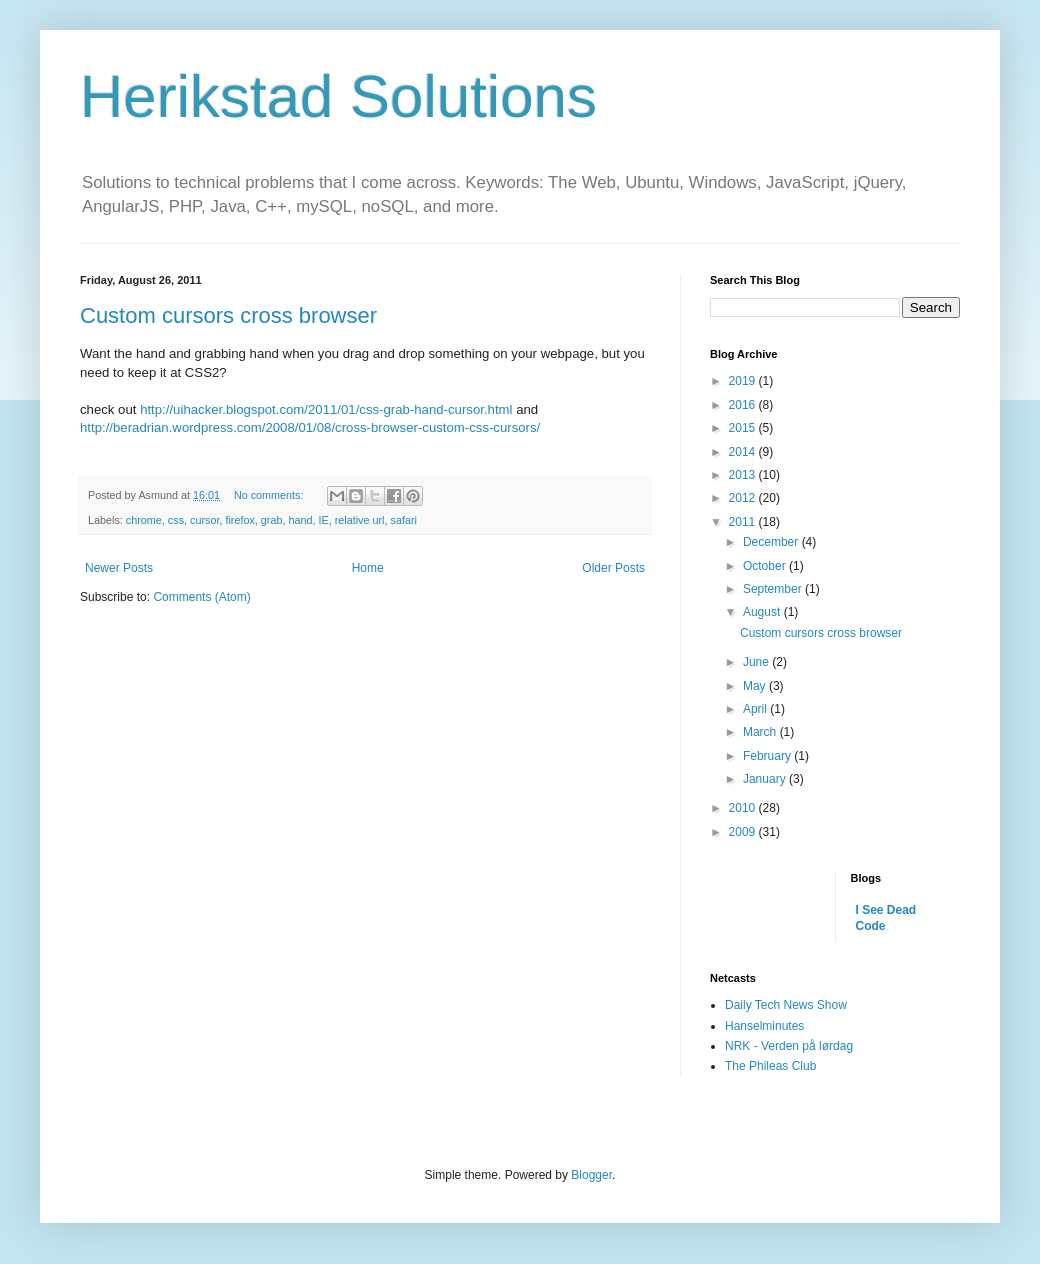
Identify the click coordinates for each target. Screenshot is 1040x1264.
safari (404, 520)
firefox (239, 520)
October (766, 566)
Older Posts (613, 568)
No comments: (270, 495)
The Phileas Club (770, 1066)
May (756, 686)
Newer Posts (119, 568)
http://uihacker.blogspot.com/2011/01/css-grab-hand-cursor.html (326, 409)
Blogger (591, 1175)
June (757, 662)
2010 (744, 808)
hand (300, 520)
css (176, 520)
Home (368, 568)
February (768, 756)
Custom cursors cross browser (228, 315)
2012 (744, 498)
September (774, 589)
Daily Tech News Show (786, 1005)
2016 (744, 405)
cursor (204, 520)
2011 (744, 522)
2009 (744, 832)
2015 (744, 428)
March (761, 732)
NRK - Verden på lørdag (789, 1046)
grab (272, 520)
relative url (360, 520)
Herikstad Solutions (338, 96)
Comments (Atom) (201, 597)
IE (324, 520)
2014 (744, 452)
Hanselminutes (764, 1026)
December (772, 542)
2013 (744, 475)
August (763, 612)
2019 (744, 381)
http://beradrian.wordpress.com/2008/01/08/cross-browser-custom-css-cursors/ (310, 427)
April (756, 709)
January (766, 779)
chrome (144, 520)
